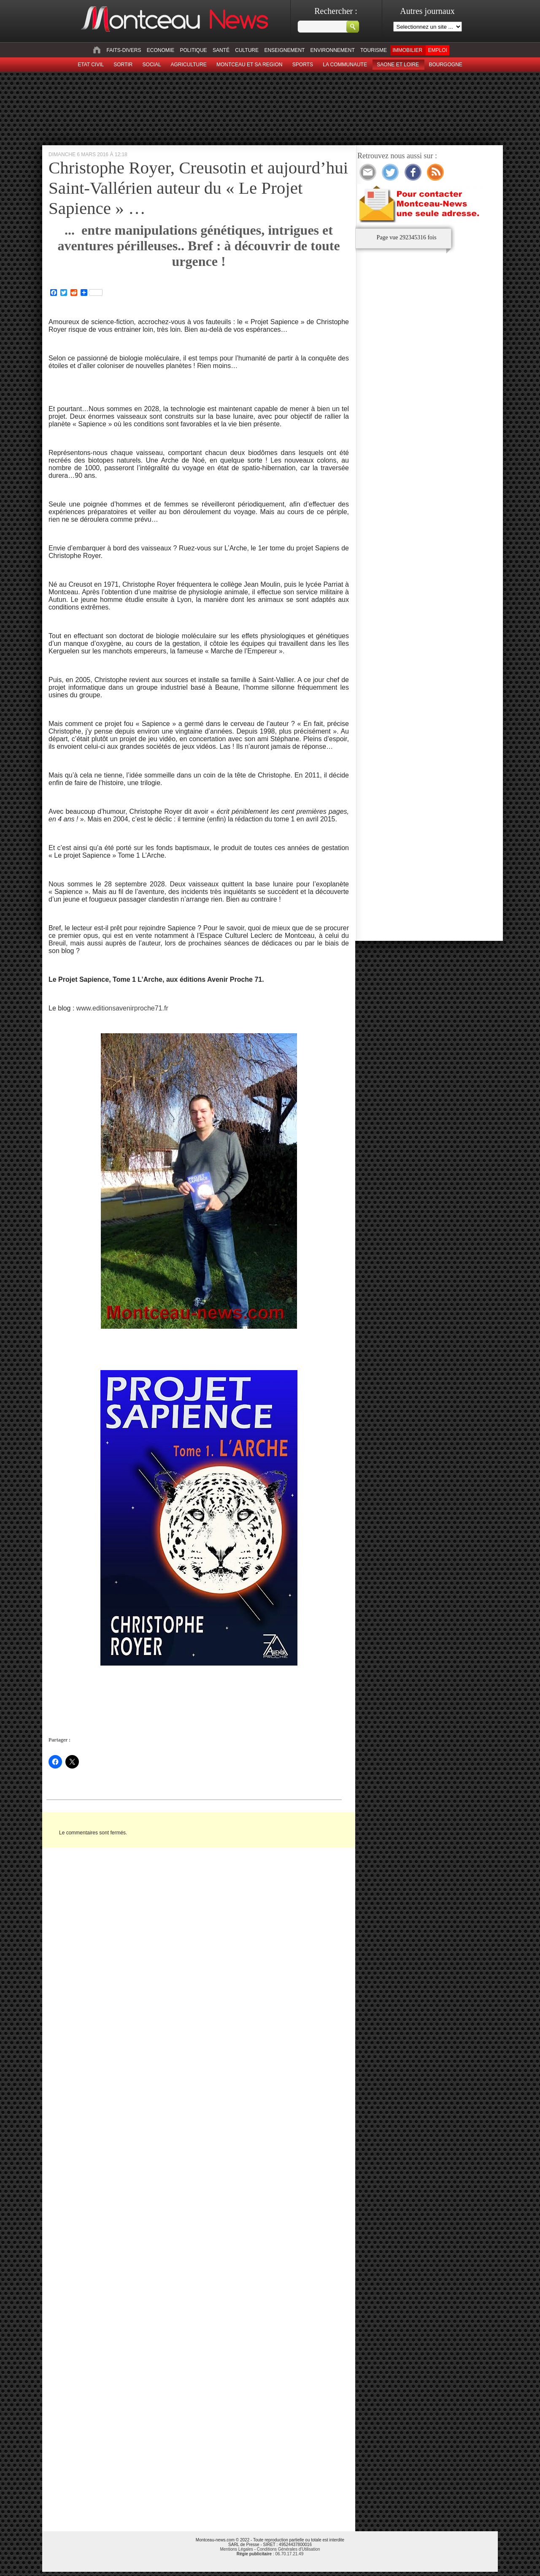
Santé (221, 50)
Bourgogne (445, 65)
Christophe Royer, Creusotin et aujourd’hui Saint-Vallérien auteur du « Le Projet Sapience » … (198, 188)
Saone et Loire (398, 65)
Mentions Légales (236, 2549)
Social (152, 65)
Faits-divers (123, 50)
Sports (302, 65)
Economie (160, 50)
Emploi (437, 50)
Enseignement (284, 50)
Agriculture (189, 65)
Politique (193, 50)
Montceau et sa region (249, 65)
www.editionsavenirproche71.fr (122, 1008)
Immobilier (407, 50)
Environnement (332, 50)
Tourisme (373, 50)
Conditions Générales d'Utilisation (288, 2549)
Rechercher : (335, 11)
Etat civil (91, 65)
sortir (122, 65)
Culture (247, 50)
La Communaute (345, 65)
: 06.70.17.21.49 (270, 2554)
